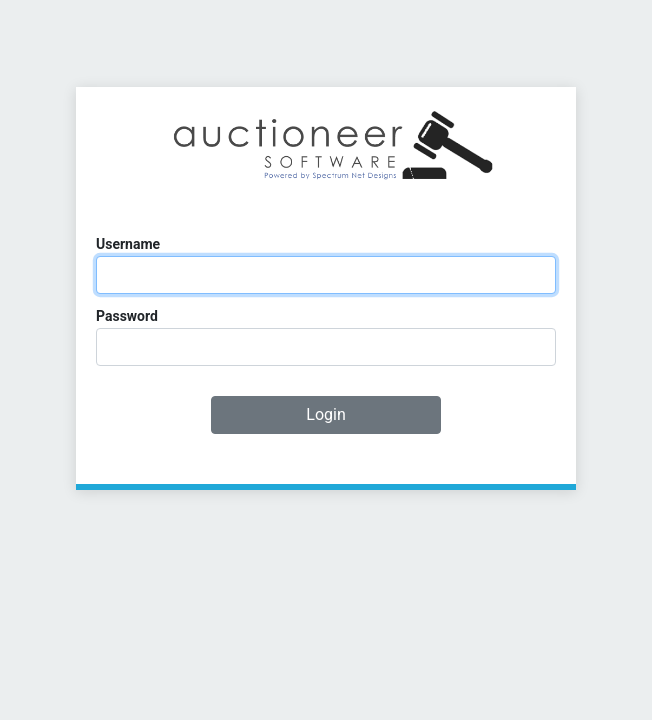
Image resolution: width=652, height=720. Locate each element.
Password (127, 316)
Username (128, 244)
